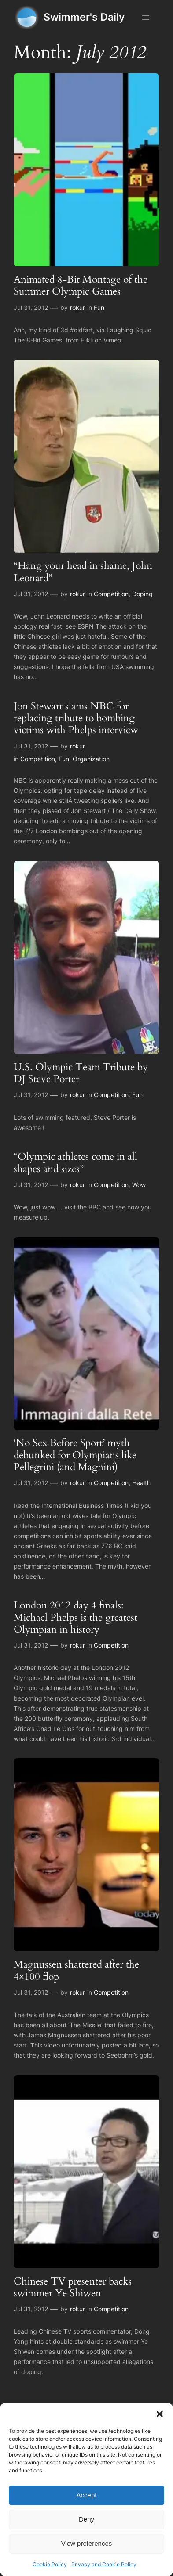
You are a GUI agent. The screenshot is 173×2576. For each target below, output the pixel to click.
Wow (139, 1184)
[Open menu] (145, 17)
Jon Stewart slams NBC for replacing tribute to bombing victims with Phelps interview (76, 718)
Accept (87, 2495)
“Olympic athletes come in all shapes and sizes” (75, 1163)
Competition (111, 593)
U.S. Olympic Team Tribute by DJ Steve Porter (81, 1073)
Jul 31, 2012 (31, 307)
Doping (142, 593)
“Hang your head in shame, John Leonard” (83, 572)
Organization (91, 759)
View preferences (86, 2543)
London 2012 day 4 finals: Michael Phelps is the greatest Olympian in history (75, 1617)
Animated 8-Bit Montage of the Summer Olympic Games (80, 285)
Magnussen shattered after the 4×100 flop (76, 1970)
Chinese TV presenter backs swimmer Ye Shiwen (73, 2287)
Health (141, 1482)
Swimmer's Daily (84, 17)
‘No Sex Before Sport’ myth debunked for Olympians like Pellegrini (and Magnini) (75, 1455)
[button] (159, 2414)
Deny (86, 2519)
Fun (99, 307)
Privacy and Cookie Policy (103, 2564)
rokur (77, 307)
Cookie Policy (50, 2564)
